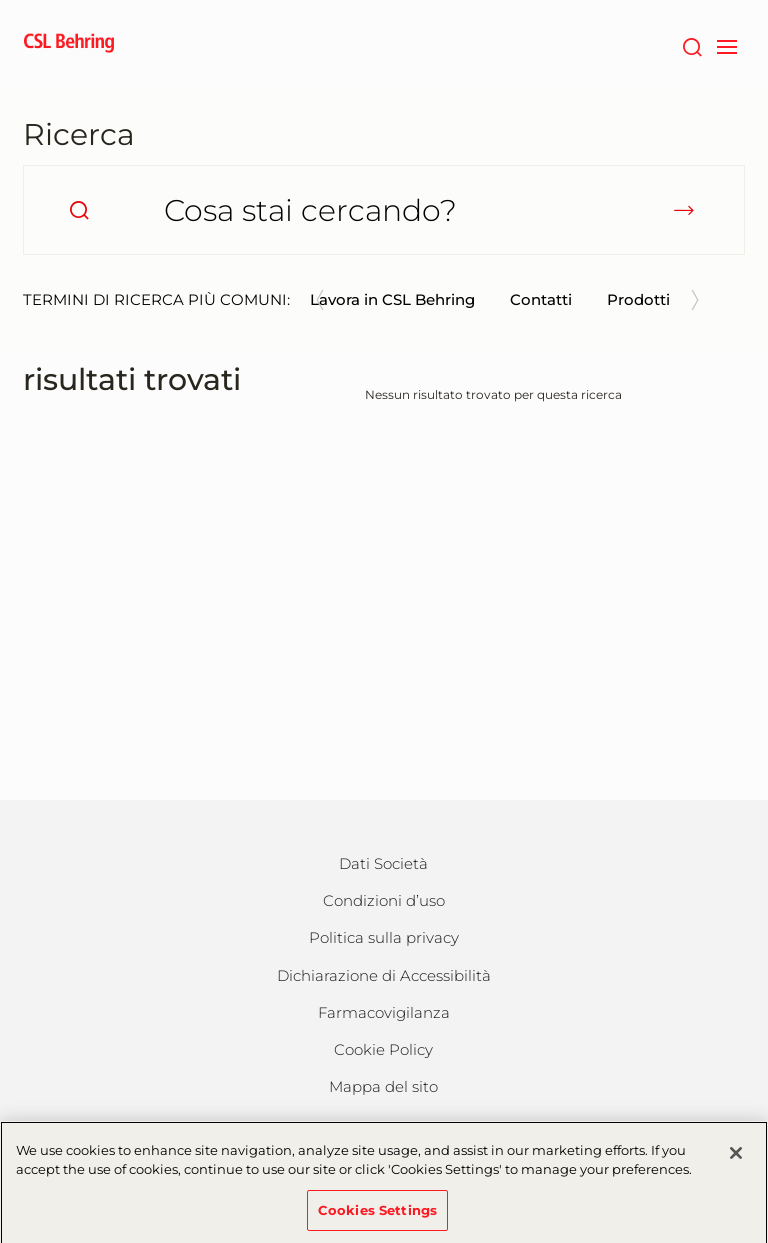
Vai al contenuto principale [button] (0, 0)
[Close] (736, 1161)
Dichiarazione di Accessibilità (384, 975)
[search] (79, 210)
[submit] (684, 210)
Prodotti (638, 299)
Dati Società (383, 863)
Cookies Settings (377, 1218)
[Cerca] (691, 45)
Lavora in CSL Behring (392, 299)
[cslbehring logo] (69, 45)
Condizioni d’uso (384, 900)
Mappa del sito (383, 1086)
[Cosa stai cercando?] (384, 210)
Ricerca (79, 134)
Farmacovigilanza (384, 1012)
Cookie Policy (383, 1049)
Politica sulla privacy (384, 937)
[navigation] (726, 45)
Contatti (541, 299)
